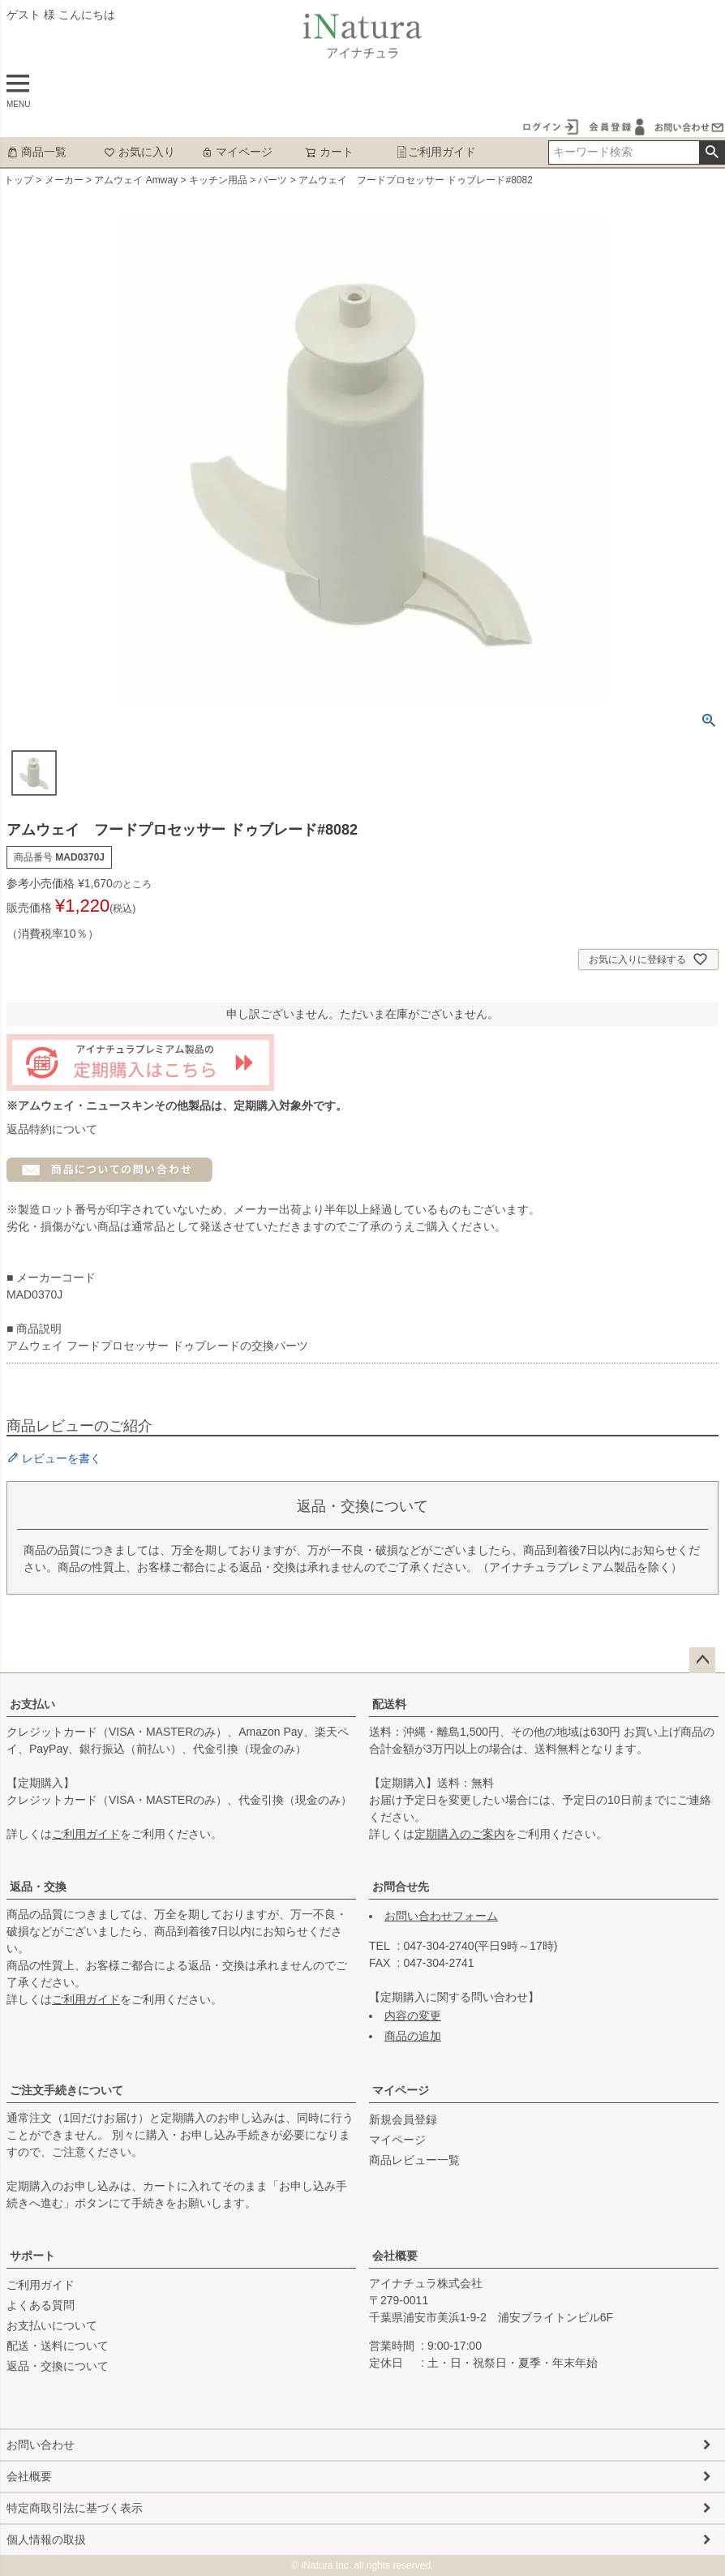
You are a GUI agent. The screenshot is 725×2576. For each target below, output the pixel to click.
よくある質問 (40, 2305)
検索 (711, 152)
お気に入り (139, 151)
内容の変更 (412, 2015)
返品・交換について (57, 2365)
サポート (32, 2255)
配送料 (389, 1704)
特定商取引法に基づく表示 (74, 2507)
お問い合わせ (40, 2444)
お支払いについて (51, 2325)
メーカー (64, 180)
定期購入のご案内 (459, 1833)
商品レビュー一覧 (414, 2159)
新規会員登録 (403, 2119)
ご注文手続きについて (66, 2090)
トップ (18, 180)
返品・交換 (38, 1886)
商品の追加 (412, 2035)
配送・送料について (57, 2345)
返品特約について (51, 1129)
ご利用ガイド (436, 151)
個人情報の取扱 (46, 2539)
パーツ (272, 180)
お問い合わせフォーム (441, 1915)
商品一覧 (36, 151)
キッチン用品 (218, 180)
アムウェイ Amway (136, 180)
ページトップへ (702, 1660)
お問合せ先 (400, 1886)
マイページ (236, 151)
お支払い (32, 1704)
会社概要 (395, 2255)
